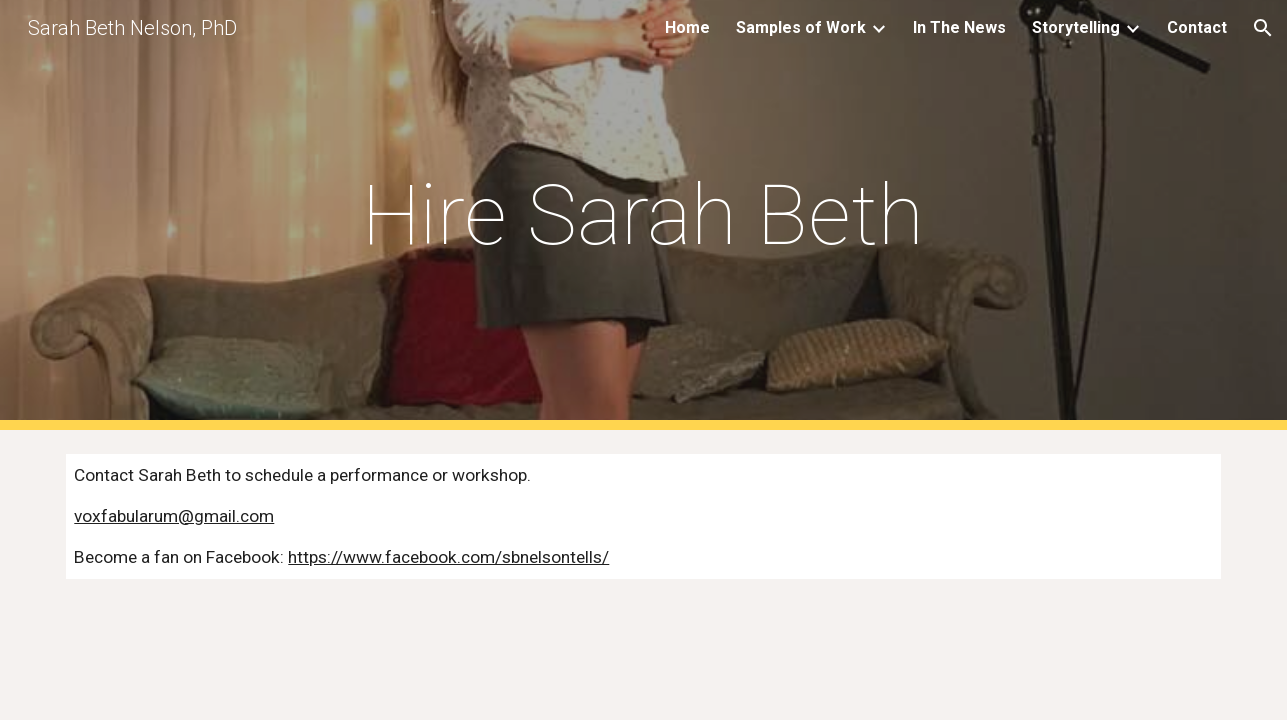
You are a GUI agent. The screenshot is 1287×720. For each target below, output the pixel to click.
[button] (1263, 28)
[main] (644, 215)
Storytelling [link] (1076, 27)
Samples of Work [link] (801, 27)
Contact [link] (1197, 27)
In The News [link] (959, 27)
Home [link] (687, 27)
